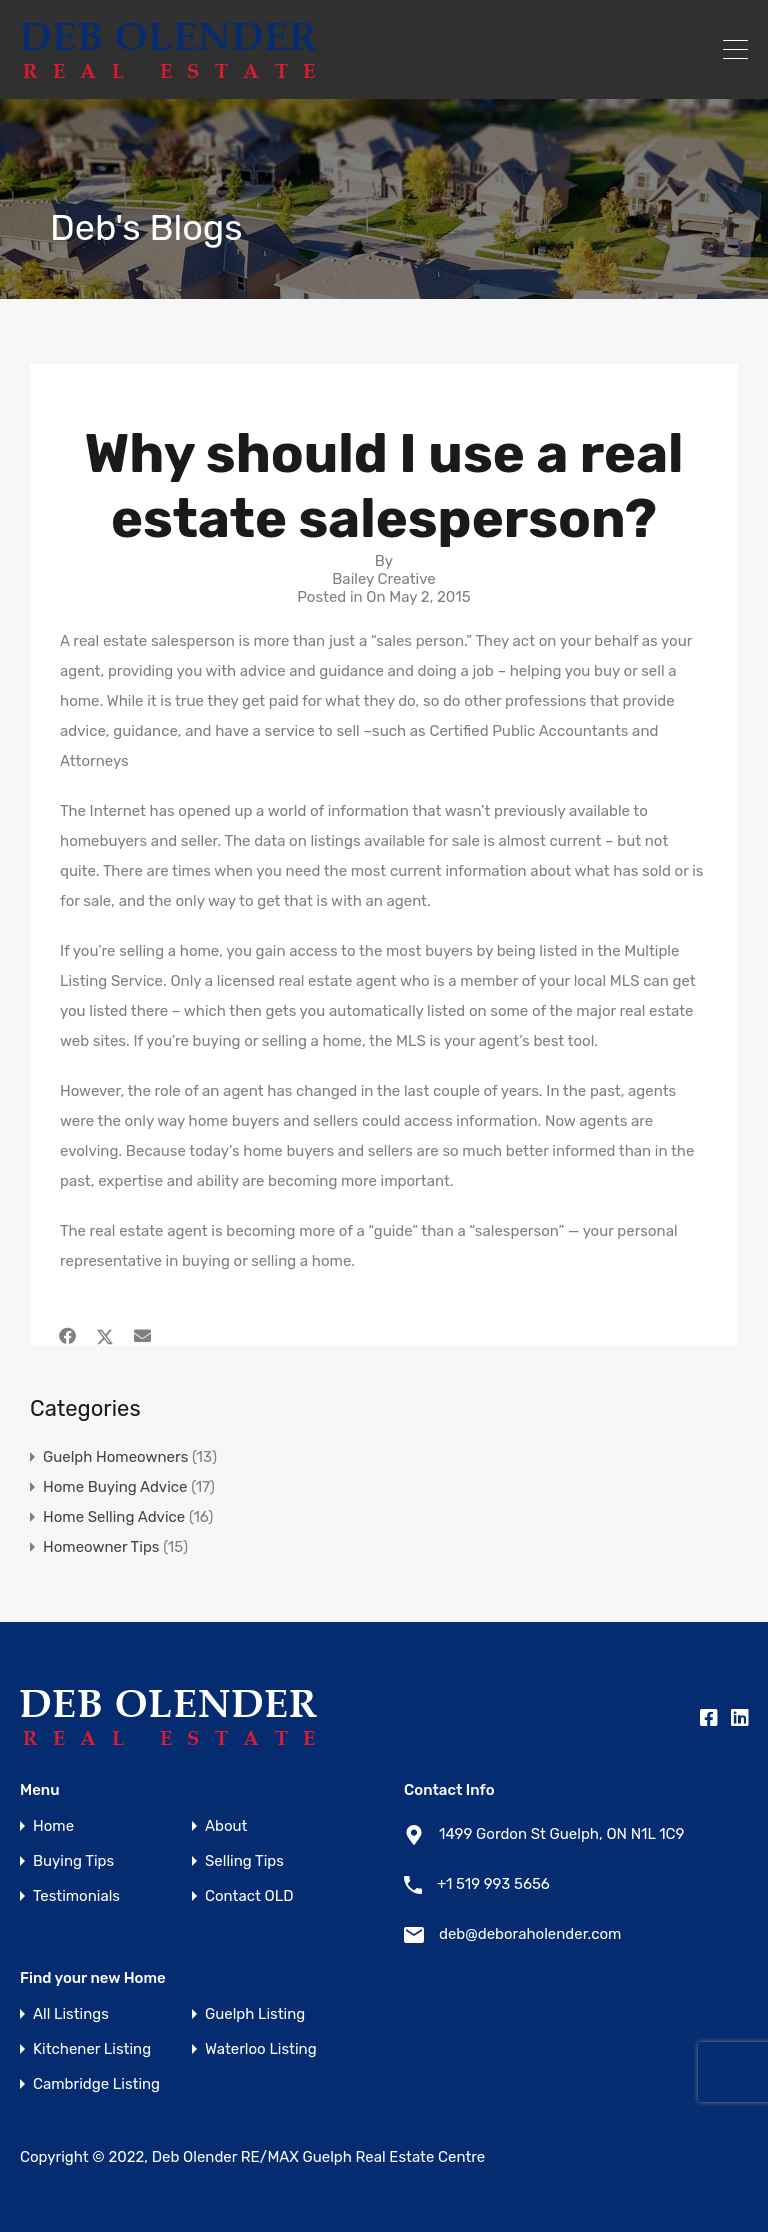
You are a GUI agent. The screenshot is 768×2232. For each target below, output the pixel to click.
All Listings (71, 2014)
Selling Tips (244, 1861)
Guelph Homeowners (115, 1457)
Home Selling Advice (114, 1517)
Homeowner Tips (101, 1547)
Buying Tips (73, 1861)
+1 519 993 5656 (493, 1884)
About (226, 1826)
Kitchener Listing (92, 2049)
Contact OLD (249, 1896)
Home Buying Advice (115, 1487)
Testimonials (76, 1896)
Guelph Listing (255, 2014)
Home (53, 1826)
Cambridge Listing (96, 2084)
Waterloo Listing (261, 2049)
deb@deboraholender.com (530, 1934)
